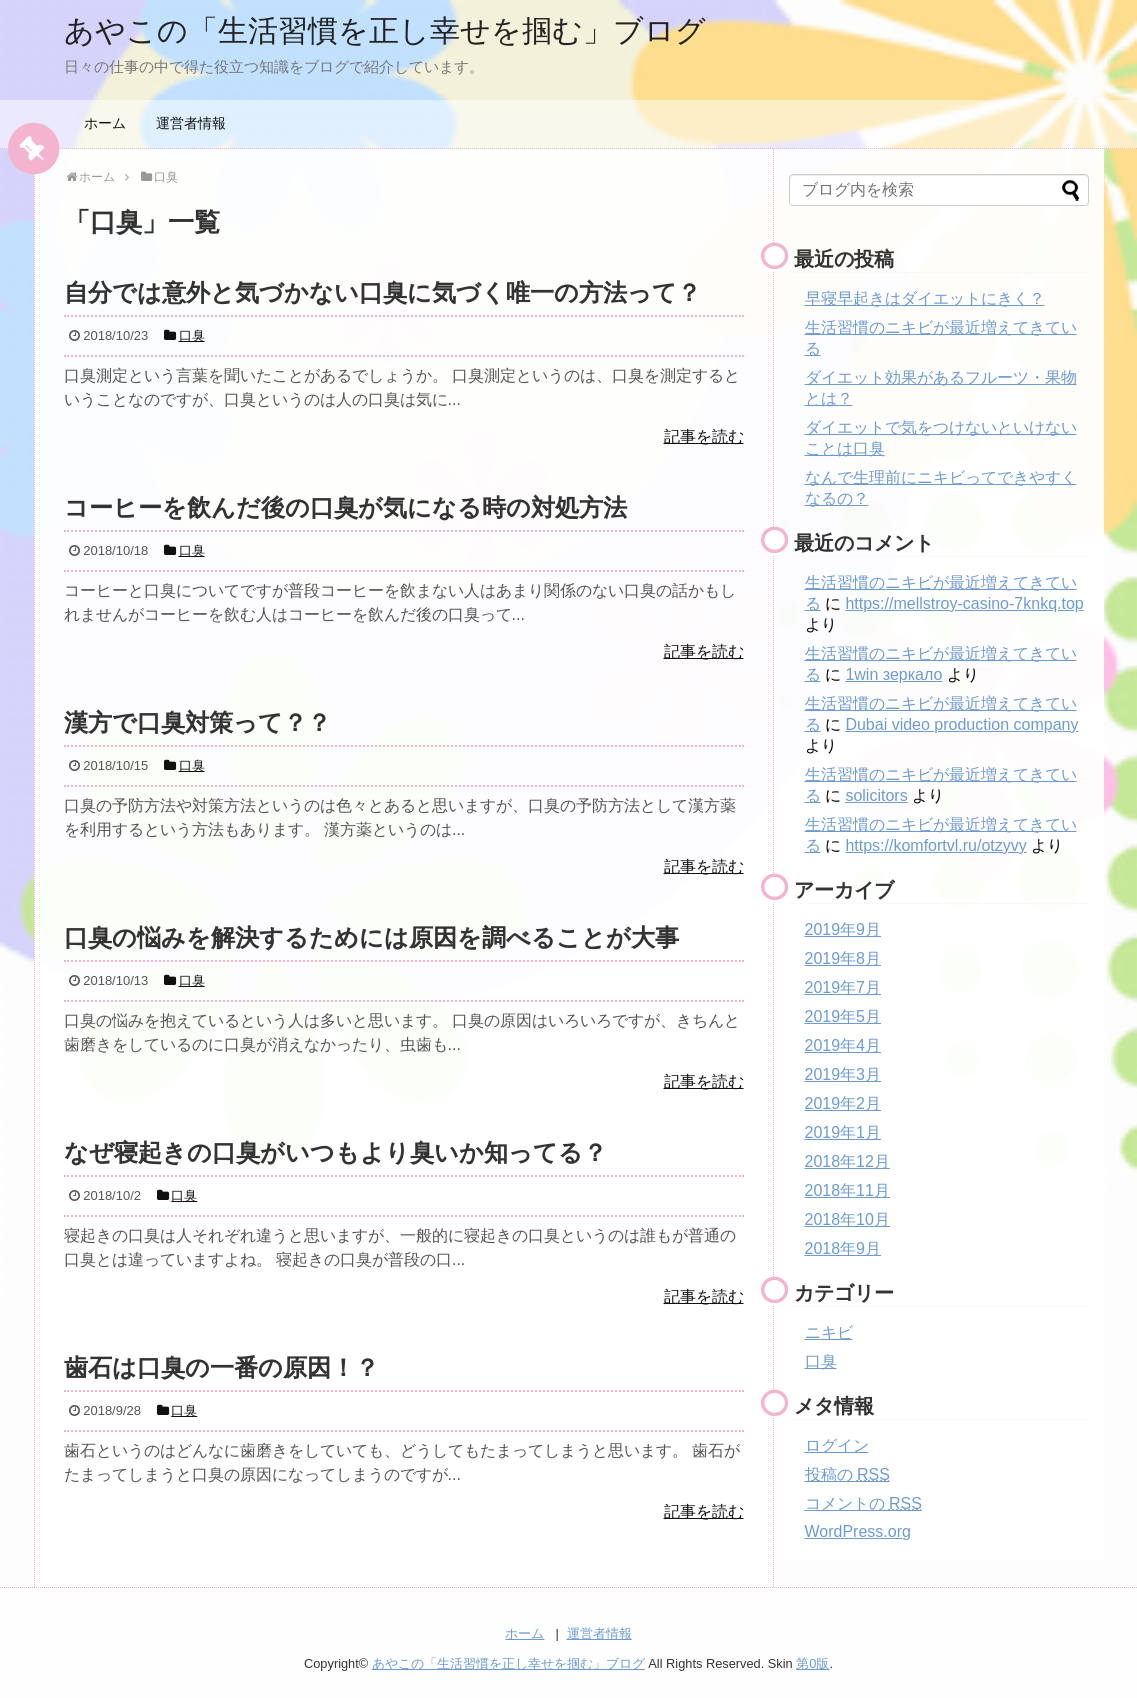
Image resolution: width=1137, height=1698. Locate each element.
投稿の (847, 1474)
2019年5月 (843, 1016)
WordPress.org (858, 1531)
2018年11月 (847, 1190)
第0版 (812, 1663)
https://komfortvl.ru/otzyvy (935, 845)
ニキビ (829, 1332)
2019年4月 (843, 1045)
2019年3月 (843, 1074)
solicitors (876, 795)
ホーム (105, 123)
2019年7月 (843, 987)
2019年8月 (843, 958)
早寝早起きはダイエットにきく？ (925, 298)
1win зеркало (893, 674)
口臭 (821, 1361)
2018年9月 (843, 1248)
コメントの (863, 1503)
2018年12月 (847, 1161)
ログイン (837, 1445)
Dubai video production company (961, 724)
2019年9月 (843, 929)
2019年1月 (843, 1132)
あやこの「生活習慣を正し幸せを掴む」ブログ (385, 30)
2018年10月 (847, 1219)
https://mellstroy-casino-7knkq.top (964, 603)
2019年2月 (843, 1103)
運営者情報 (191, 123)
